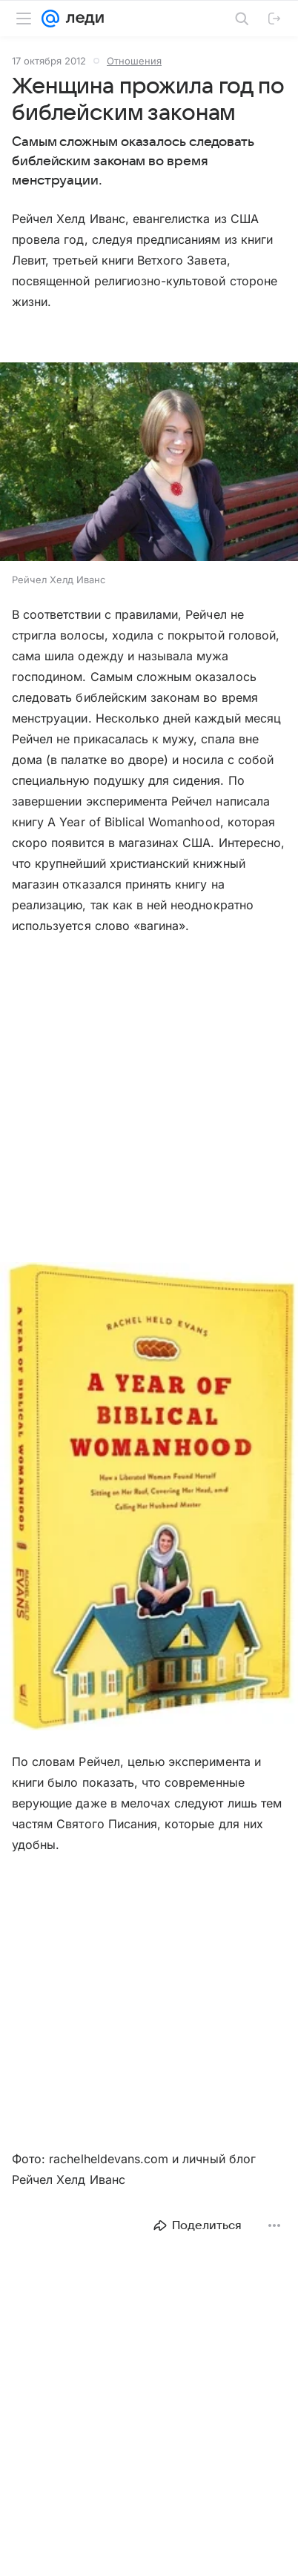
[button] (149, 463)
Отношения (134, 61)
